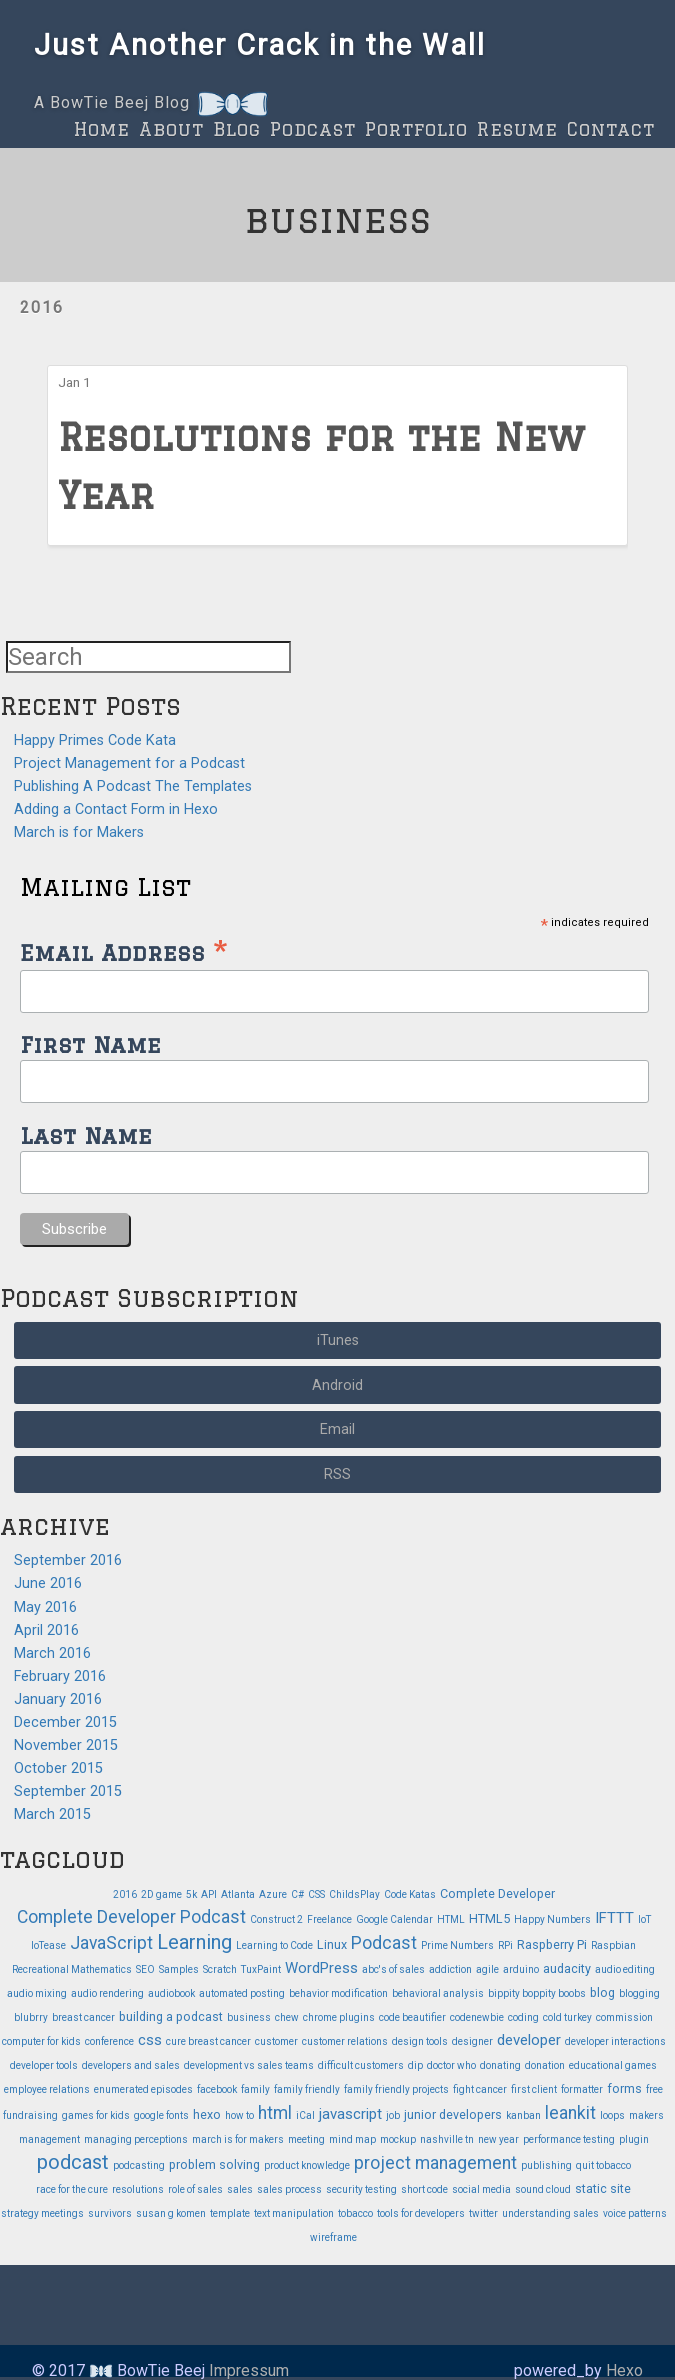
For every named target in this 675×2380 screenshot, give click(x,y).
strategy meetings (42, 2213)
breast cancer (83, 2017)
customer (276, 2041)
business (249, 2017)
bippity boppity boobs (537, 1993)
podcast (73, 2162)
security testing (361, 2189)
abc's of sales (393, 1969)
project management (435, 2163)
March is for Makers (79, 832)
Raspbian (613, 1945)
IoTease (48, 1945)
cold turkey (567, 2017)
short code (424, 2189)
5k (191, 1894)
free (654, 2089)
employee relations (47, 2089)
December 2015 (65, 1722)
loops (612, 2115)
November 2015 (66, 1745)
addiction (450, 1969)
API (209, 1894)
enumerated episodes (143, 2089)
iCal (305, 2115)
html (275, 2113)
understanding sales (550, 2213)
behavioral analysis (438, 1993)
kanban (523, 2115)
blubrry (31, 2017)
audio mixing (37, 1993)
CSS (316, 1894)
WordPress (321, 1968)
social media (481, 2189)
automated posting (242, 1993)
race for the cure (72, 2189)
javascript (350, 2114)
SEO (145, 1969)
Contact (611, 129)
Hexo (624, 2370)
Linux (332, 1944)
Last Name (86, 1135)
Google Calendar (394, 1919)
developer (529, 2040)
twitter (483, 2213)
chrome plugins (339, 2017)
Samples (179, 1969)
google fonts (161, 2115)
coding (523, 2017)
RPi (505, 1945)
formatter (582, 2089)
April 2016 (46, 1630)
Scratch (220, 1969)
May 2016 (45, 1607)
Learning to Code (274, 1945)
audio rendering (107, 1993)
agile (487, 1969)
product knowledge (307, 2165)
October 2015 (58, 1768)
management (49, 2139)
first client (534, 2089)
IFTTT (614, 1918)
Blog (237, 129)
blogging (639, 1993)
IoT (644, 1919)
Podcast (313, 129)
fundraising (30, 2115)
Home (102, 129)
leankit (570, 2113)
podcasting (139, 2165)
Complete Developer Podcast (131, 1917)
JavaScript (111, 1943)
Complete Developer (497, 1893)
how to (239, 2115)
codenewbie (477, 2017)
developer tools (44, 2065)
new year (498, 2139)
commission (624, 2017)
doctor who (451, 2065)
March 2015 (52, 1814)
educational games (613, 2065)
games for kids (96, 2115)
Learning (194, 1942)
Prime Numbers (457, 1945)
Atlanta (238, 1894)
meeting (306, 2139)
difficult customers (361, 2065)
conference (109, 2041)
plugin (634, 2139)
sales (240, 2189)
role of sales (195, 2189)
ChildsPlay (354, 1894)
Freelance (329, 1919)
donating (500, 2065)
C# (297, 1894)
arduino (521, 1969)
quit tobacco (603, 2165)
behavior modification (338, 1993)
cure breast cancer (208, 2041)
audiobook (171, 1993)
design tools (420, 2041)
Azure (273, 1894)
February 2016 (60, 1676)
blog (602, 1992)
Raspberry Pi (552, 1944)
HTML (451, 1919)
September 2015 (68, 1791)
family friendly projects (396, 2089)
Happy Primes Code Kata (95, 740)
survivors (110, 2213)
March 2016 (52, 1653)
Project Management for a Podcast (129, 763)
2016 (42, 307)
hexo (207, 2114)
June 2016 (48, 1583)
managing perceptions (136, 2139)
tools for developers (421, 2213)
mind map (352, 2139)
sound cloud (543, 2189)
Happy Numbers (552, 1919)
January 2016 (58, 1699)
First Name (90, 1044)
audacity (567, 1968)
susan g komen (171, 2213)
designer (472, 2041)
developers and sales (131, 2065)
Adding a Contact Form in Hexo (116, 809)
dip (415, 2065)
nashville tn (447, 2139)
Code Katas (410, 1894)
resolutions (138, 2189)
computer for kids (41, 2041)
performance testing (569, 2139)
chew (287, 2017)
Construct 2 (276, 1919)
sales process (289, 2189)
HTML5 (489, 1918)
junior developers (453, 2114)
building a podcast (171, 2016)
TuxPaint (261, 1969)
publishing (546, 2165)
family (255, 2089)
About (171, 129)
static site (603, 2188)
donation (545, 2065)
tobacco (355, 2213)
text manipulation (294, 2213)
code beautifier (412, 2017)
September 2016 (68, 1560)
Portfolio (416, 129)
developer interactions (615, 2041)
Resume (517, 129)
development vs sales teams (249, 2065)
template (230, 2213)
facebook (217, 2089)
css (150, 2040)
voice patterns (635, 2213)
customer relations (345, 2041)
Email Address (124, 951)
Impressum (249, 2370)
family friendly (307, 2089)
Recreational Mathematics (72, 1969)
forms (624, 2088)
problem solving (214, 2164)
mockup (398, 2139)
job (393, 2115)
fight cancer (480, 2089)
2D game (161, 1894)
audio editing (625, 1969)
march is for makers (238, 2139)
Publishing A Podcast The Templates (133, 786)
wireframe (333, 2237)
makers (646, 2115)
